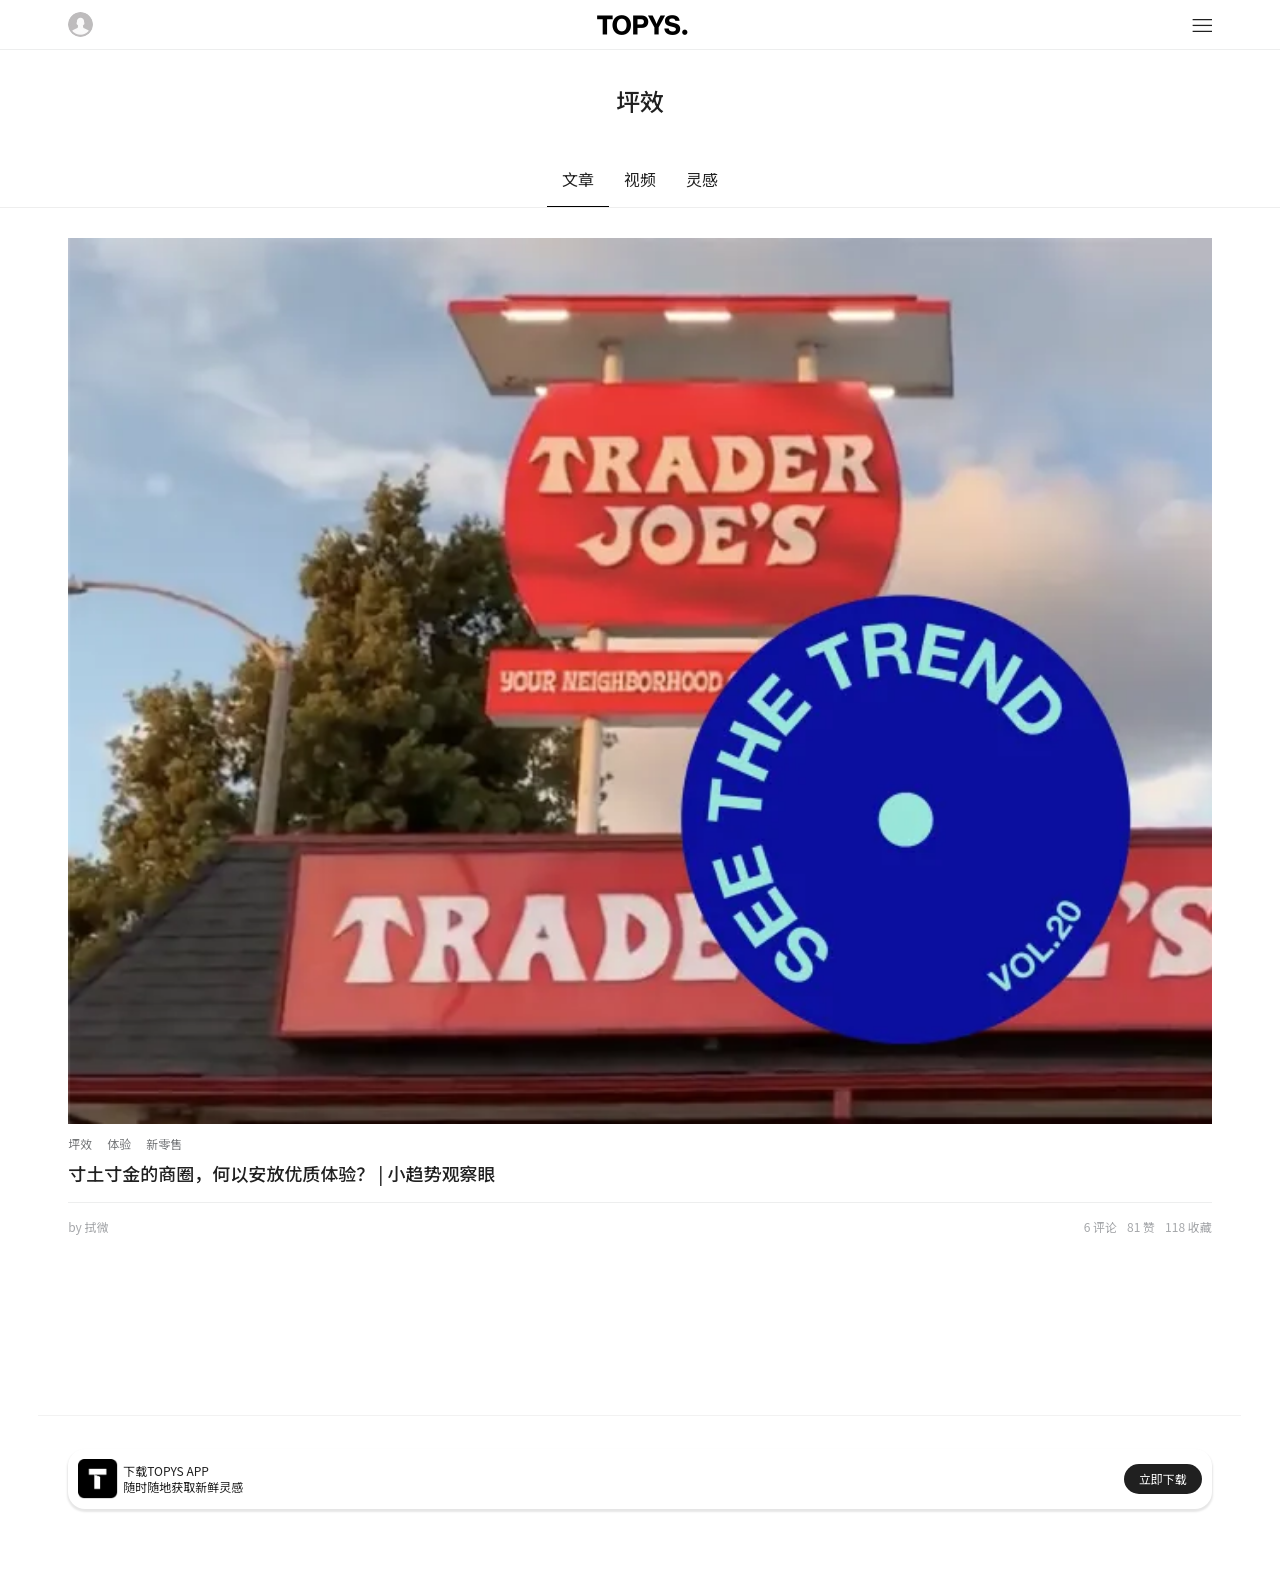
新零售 (164, 1143)
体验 (119, 1143)
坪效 (80, 1143)
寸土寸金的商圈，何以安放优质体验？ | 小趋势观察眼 (281, 1173)
